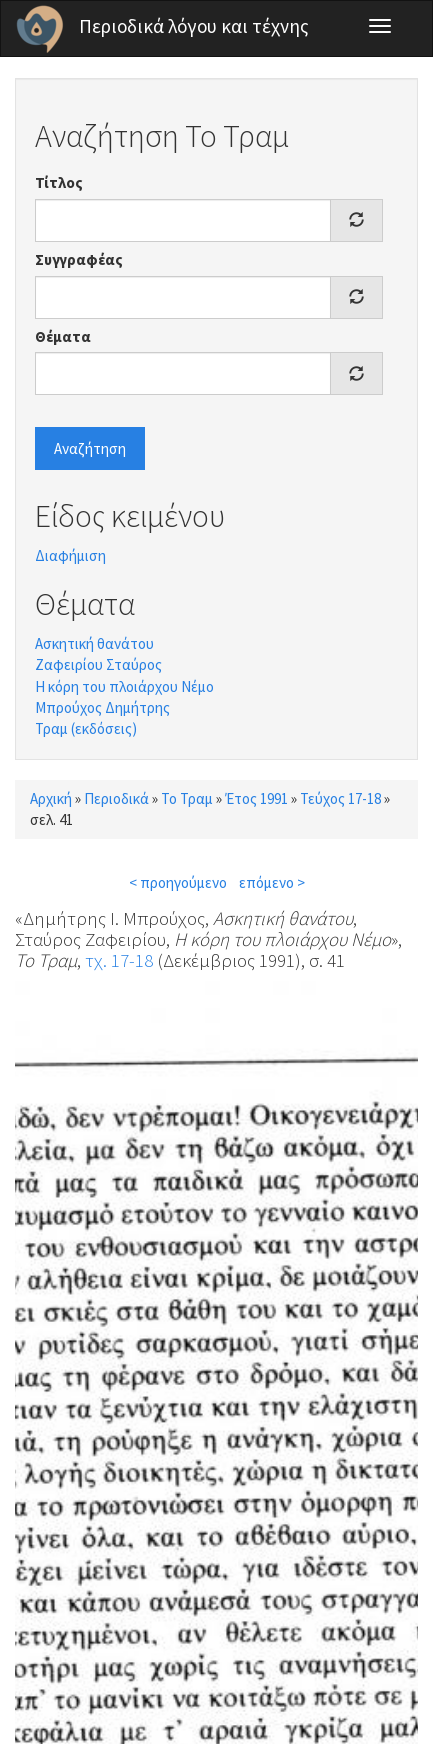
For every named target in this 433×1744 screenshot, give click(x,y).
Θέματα (63, 336)
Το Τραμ (187, 798)
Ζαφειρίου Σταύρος (98, 664)
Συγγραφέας (79, 259)
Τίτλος (59, 182)
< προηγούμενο (178, 882)
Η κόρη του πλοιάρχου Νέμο (124, 686)
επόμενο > (272, 882)
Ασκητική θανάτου (94, 643)
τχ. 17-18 (119, 960)
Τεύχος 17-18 (340, 798)
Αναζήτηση (90, 448)
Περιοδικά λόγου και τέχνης (194, 26)
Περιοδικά (116, 798)
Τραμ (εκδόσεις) (86, 728)
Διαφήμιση (70, 555)
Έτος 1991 (256, 798)
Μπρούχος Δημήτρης (102, 707)
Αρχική (51, 798)
